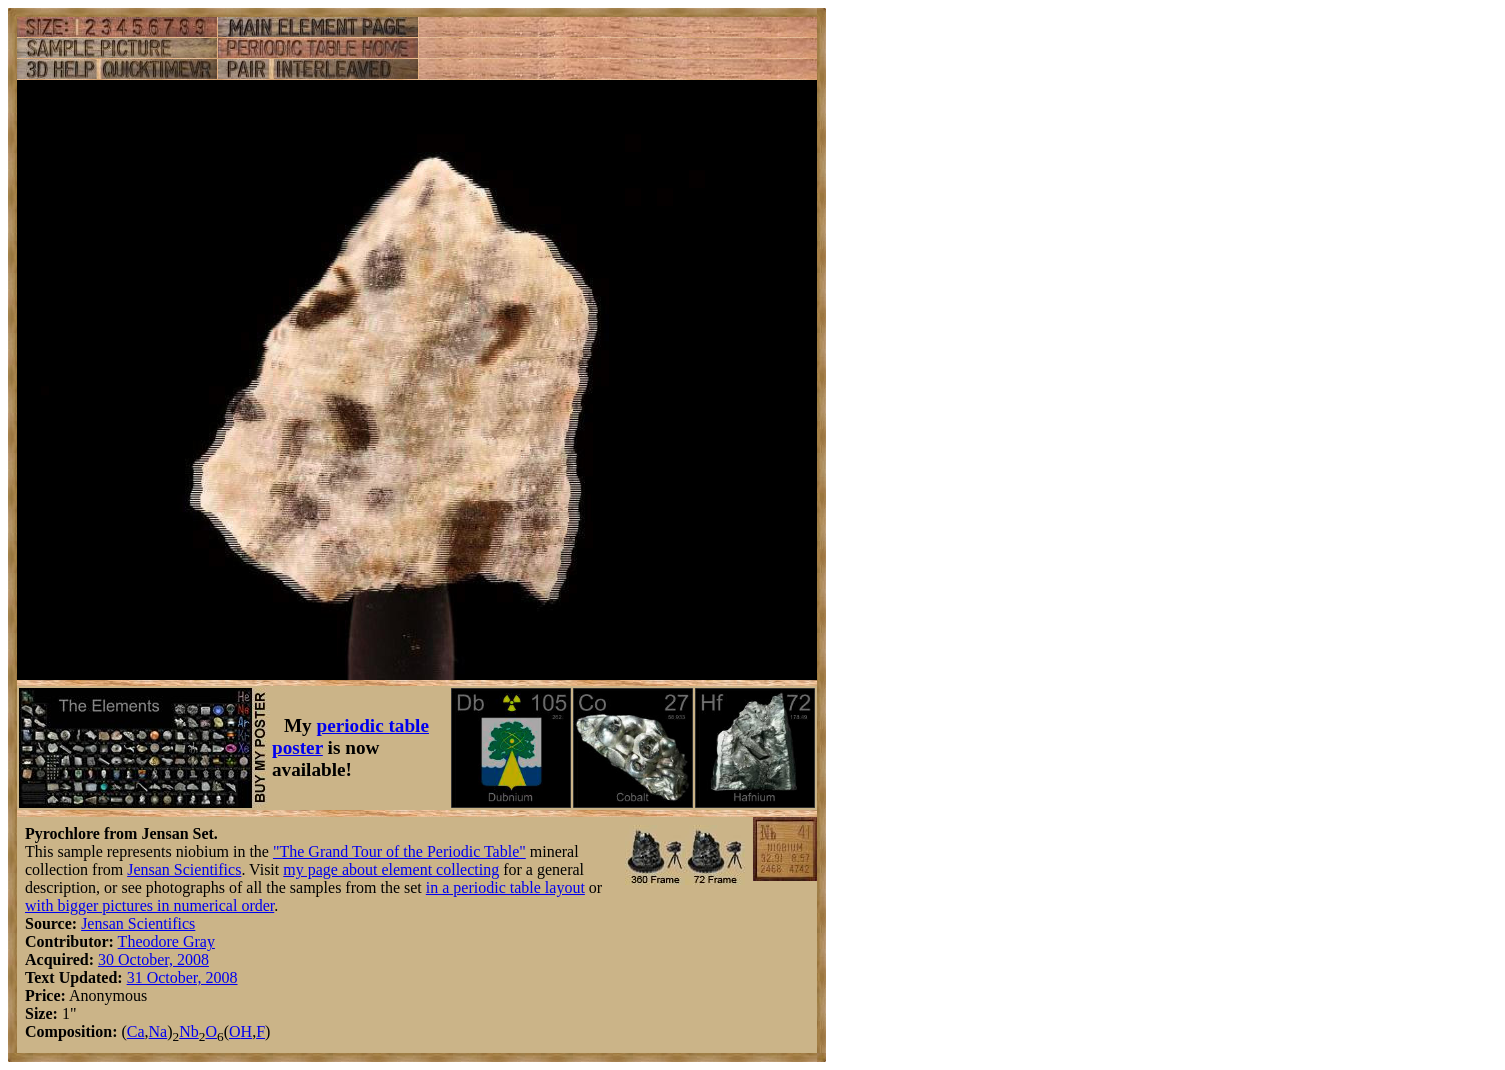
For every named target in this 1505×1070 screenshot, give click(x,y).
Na (158, 1031)
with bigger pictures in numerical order (149, 905)
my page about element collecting (391, 869)
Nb (189, 1031)
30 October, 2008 (153, 959)
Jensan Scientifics (184, 869)
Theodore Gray (166, 941)
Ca (136, 1031)
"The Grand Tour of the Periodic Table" (399, 851)
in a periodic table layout (505, 887)
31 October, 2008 (182, 977)
